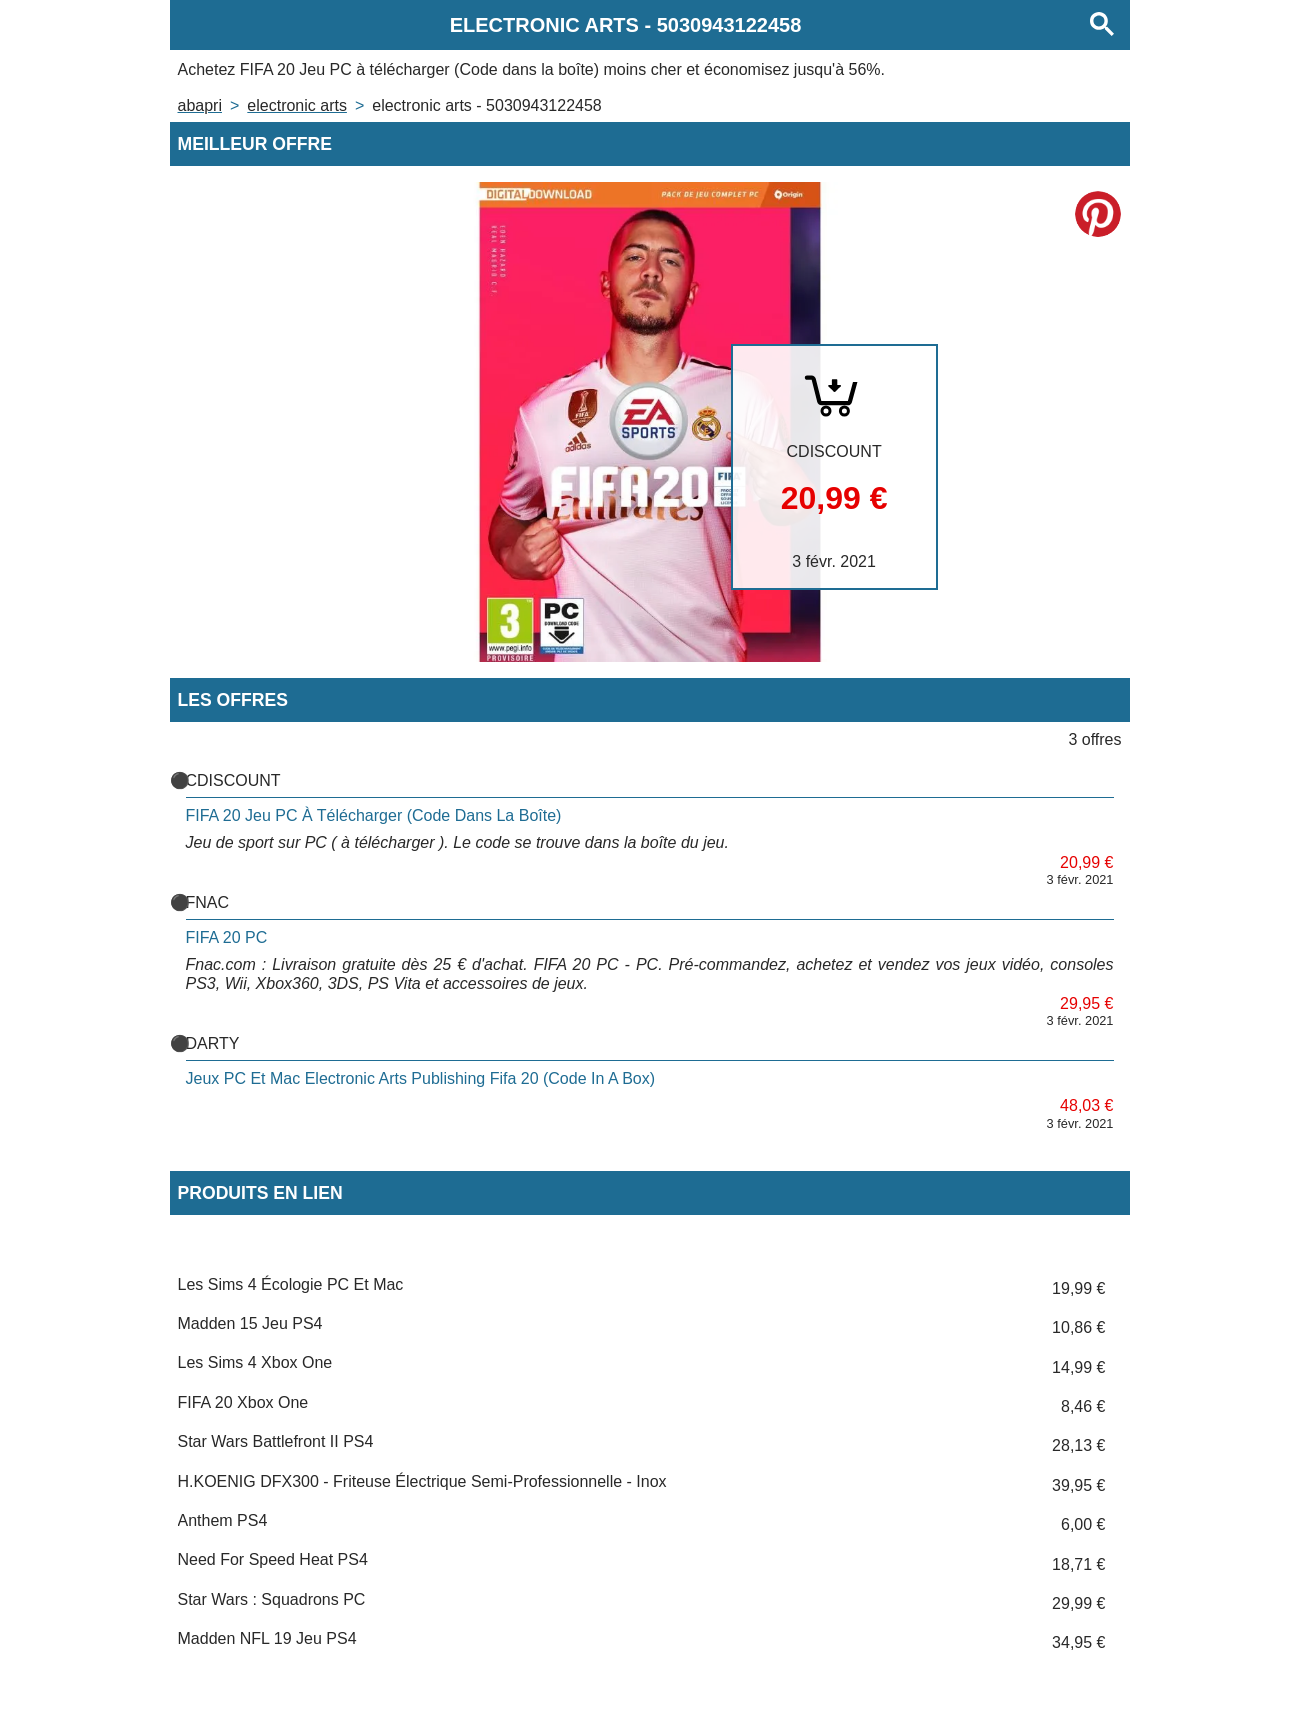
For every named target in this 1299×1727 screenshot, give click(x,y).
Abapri (200, 105)
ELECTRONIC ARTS (297, 105)
